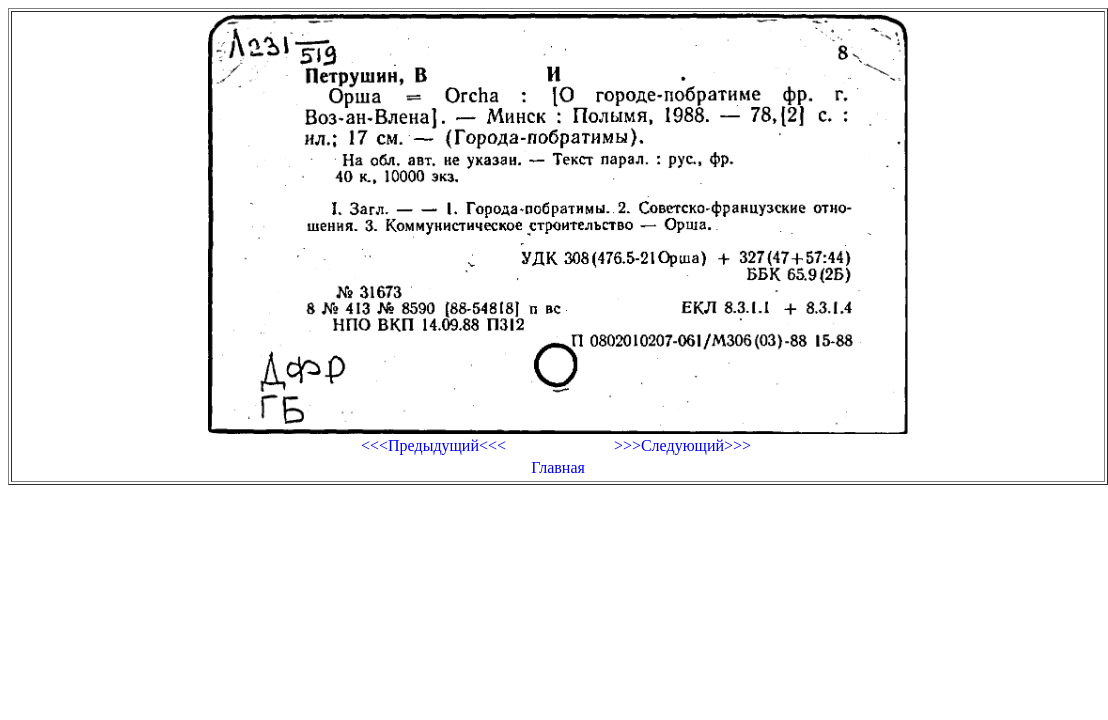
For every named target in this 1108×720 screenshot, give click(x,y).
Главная (558, 467)
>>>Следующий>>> (682, 445)
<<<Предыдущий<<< (433, 445)
